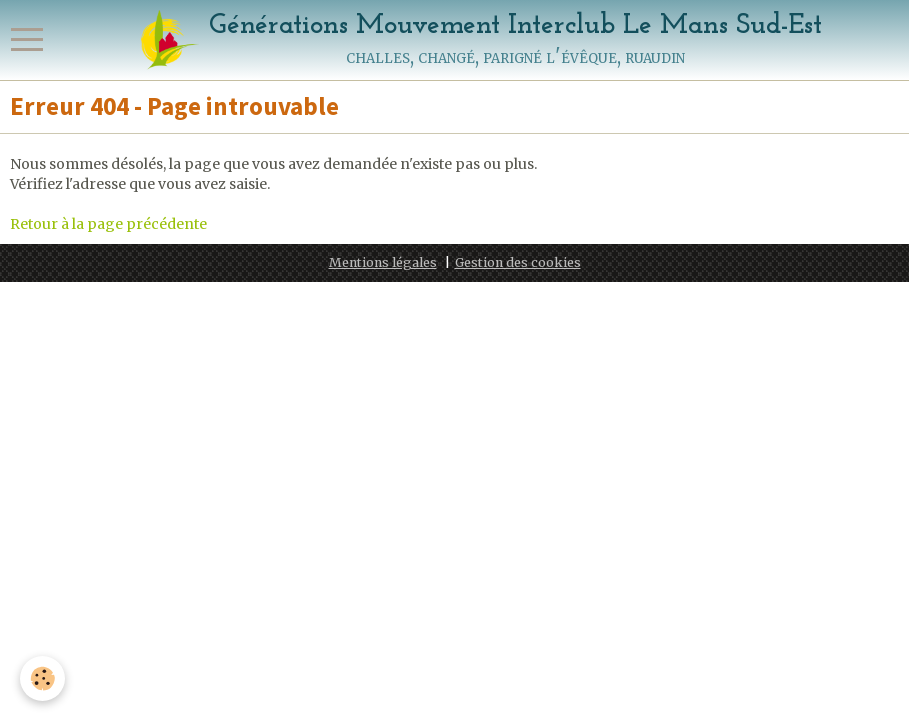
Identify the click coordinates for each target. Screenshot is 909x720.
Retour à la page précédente (108, 224)
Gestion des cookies (518, 262)
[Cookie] (42, 678)
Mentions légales (383, 262)
